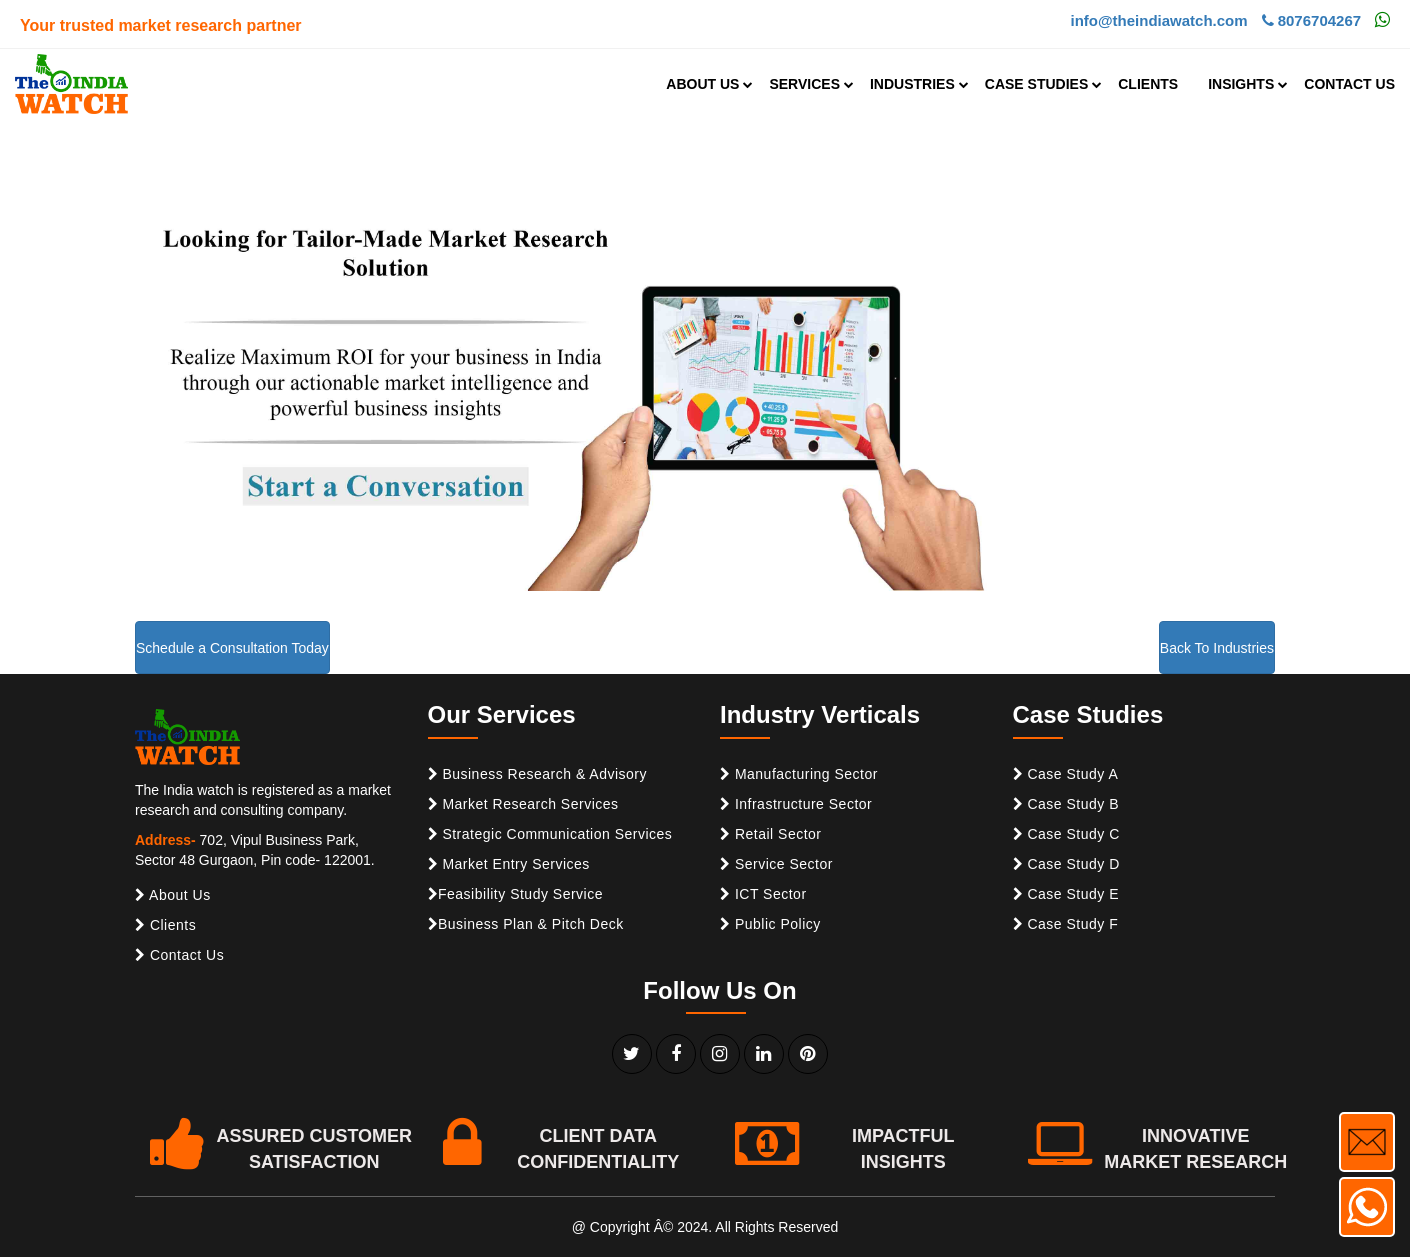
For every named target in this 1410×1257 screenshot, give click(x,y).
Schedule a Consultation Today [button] (232, 648)
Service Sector (776, 864)
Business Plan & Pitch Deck (526, 924)
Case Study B (1066, 804)
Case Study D (1066, 864)
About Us (173, 895)
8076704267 (1312, 20)
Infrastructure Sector (796, 804)
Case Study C (1066, 834)
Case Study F (1066, 924)
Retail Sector (771, 834)
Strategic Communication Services (550, 834)
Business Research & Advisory (538, 774)
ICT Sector (763, 894)
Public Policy (770, 924)
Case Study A (1066, 774)
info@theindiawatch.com (1158, 20)
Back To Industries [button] (1217, 648)
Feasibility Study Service (516, 894)
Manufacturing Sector (799, 774)
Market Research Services (523, 804)
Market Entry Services (509, 864)
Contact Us (179, 955)
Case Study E (1066, 894)
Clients (165, 925)
